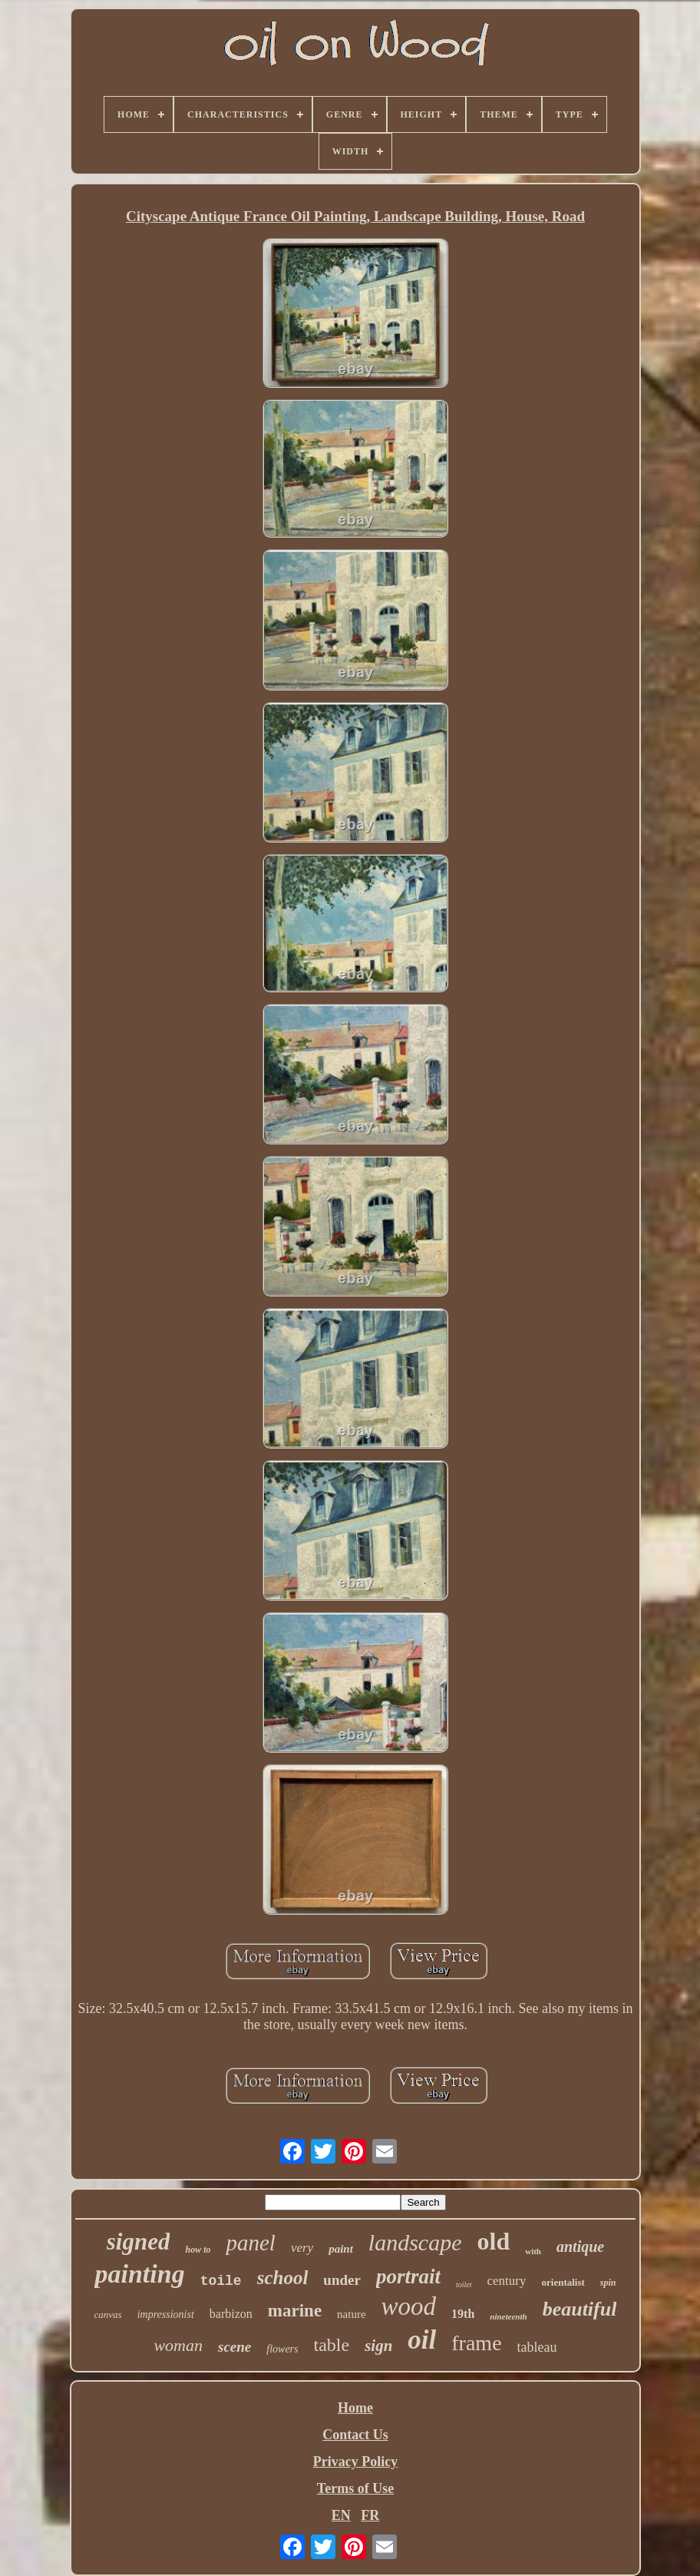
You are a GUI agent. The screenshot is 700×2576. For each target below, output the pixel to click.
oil (422, 2340)
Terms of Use (355, 2488)
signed (138, 2241)
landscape (415, 2242)
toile (221, 2281)
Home (355, 2407)
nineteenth (508, 2316)
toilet (464, 2284)
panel (250, 2242)
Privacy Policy (355, 2461)
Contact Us (355, 2434)
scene (234, 2347)
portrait (408, 2276)
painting (139, 2274)
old (493, 2241)
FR (370, 2515)
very (302, 2247)
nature (351, 2314)
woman (178, 2345)
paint (341, 2249)
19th (462, 2313)
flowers (282, 2349)
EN (341, 2515)
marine (295, 2310)
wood (409, 2306)
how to (197, 2249)
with (533, 2251)
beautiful (580, 2309)
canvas (108, 2314)
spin (608, 2282)
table (332, 2345)
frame (476, 2343)
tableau (537, 2347)
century (507, 2280)
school (283, 2277)
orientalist (563, 2282)
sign (378, 2345)
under (342, 2280)
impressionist (165, 2314)
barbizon (231, 2313)
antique (580, 2246)
